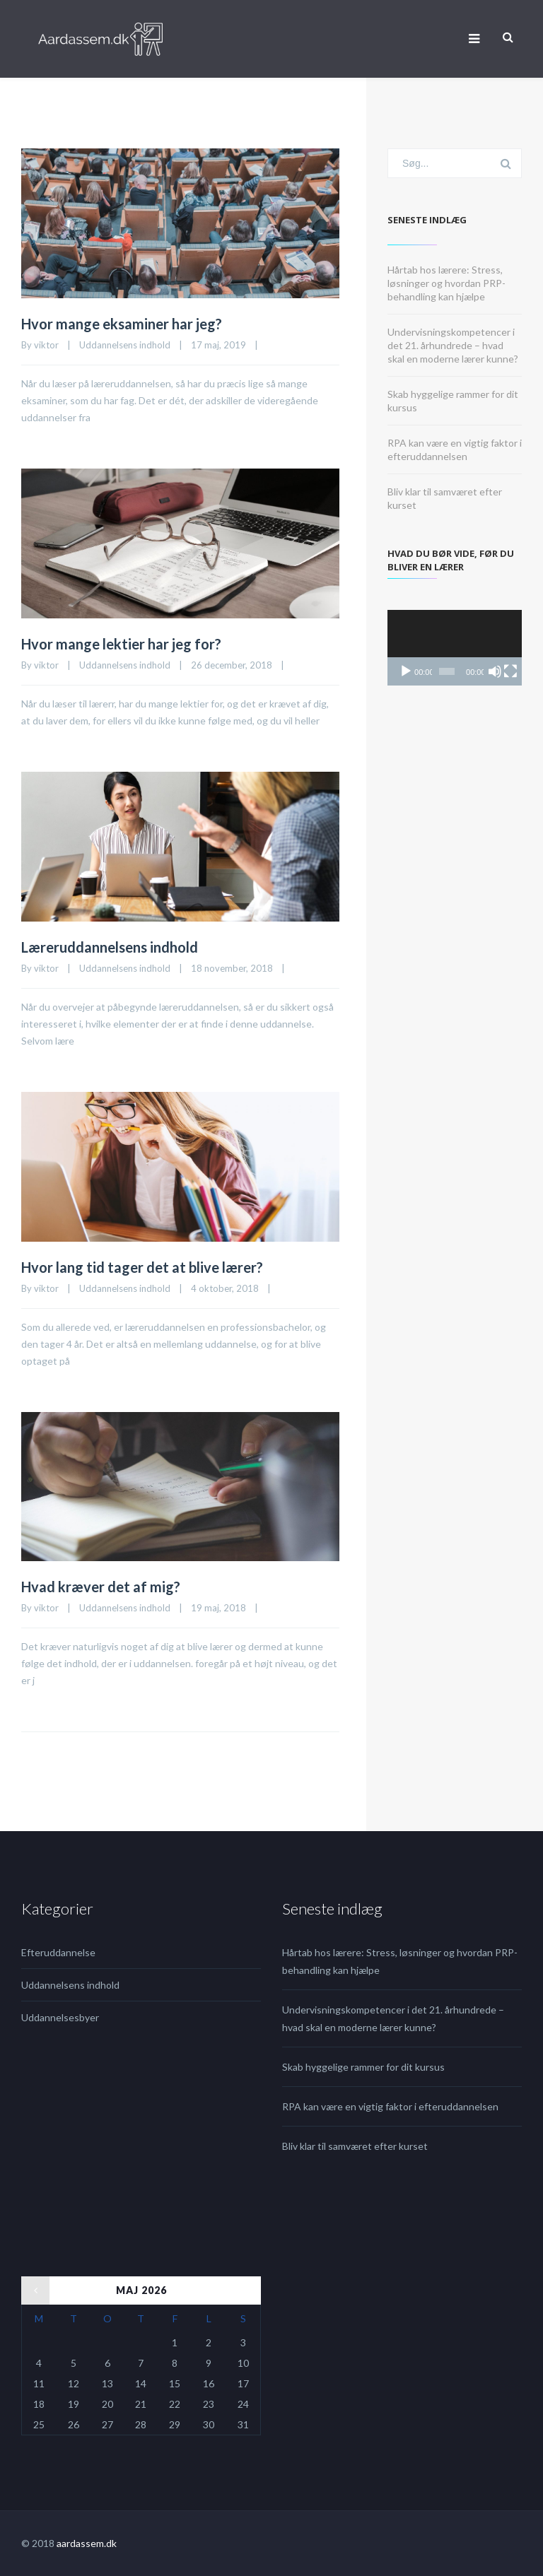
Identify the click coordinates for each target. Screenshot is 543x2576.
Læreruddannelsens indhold (109, 947)
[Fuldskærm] (510, 671)
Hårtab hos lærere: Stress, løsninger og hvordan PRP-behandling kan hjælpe (446, 283)
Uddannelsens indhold (124, 345)
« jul (30, 2285)
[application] (454, 648)
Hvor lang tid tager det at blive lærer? (142, 1267)
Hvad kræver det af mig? (100, 1586)
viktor (46, 345)
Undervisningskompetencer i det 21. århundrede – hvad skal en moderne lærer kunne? (452, 345)
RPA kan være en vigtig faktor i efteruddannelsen (390, 2106)
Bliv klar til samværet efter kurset (355, 2146)
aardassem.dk (87, 2543)
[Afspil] (406, 671)
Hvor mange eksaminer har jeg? (121, 323)
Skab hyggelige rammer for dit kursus (363, 2067)
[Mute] (495, 671)
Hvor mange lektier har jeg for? (121, 643)
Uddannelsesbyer (60, 2017)
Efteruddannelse (58, 1952)
